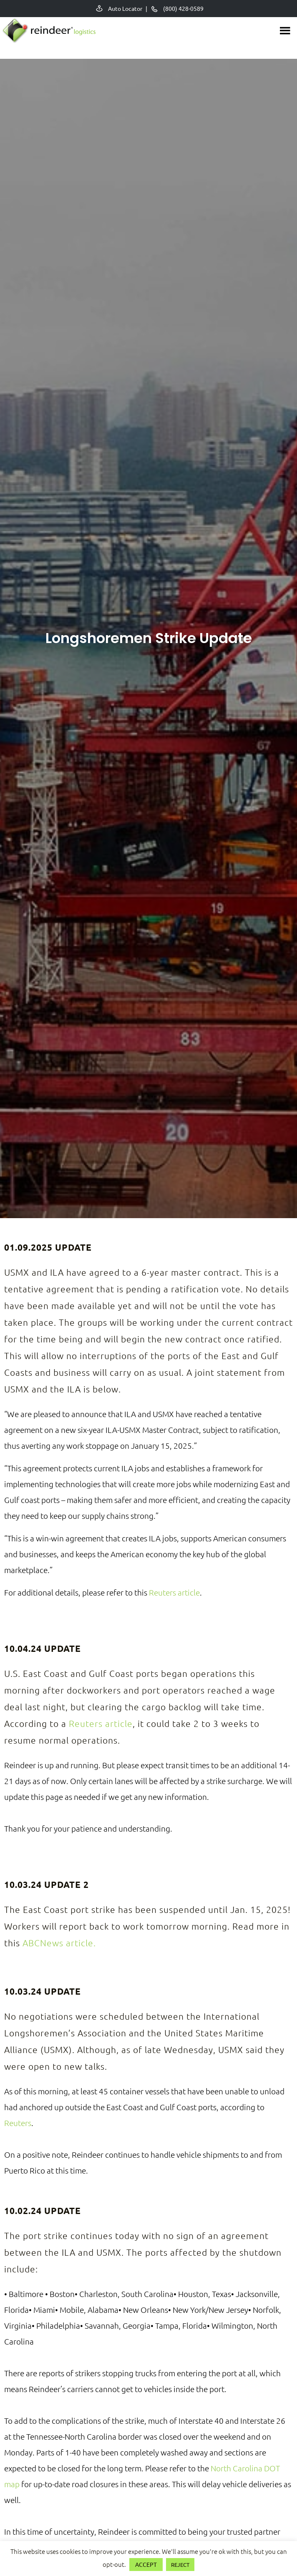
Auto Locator (125, 8)
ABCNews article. (59, 1943)
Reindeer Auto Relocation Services (48, 33)
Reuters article (174, 1592)
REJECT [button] (180, 2564)
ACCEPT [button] (146, 2564)
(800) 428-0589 (183, 8)
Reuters (17, 2123)
